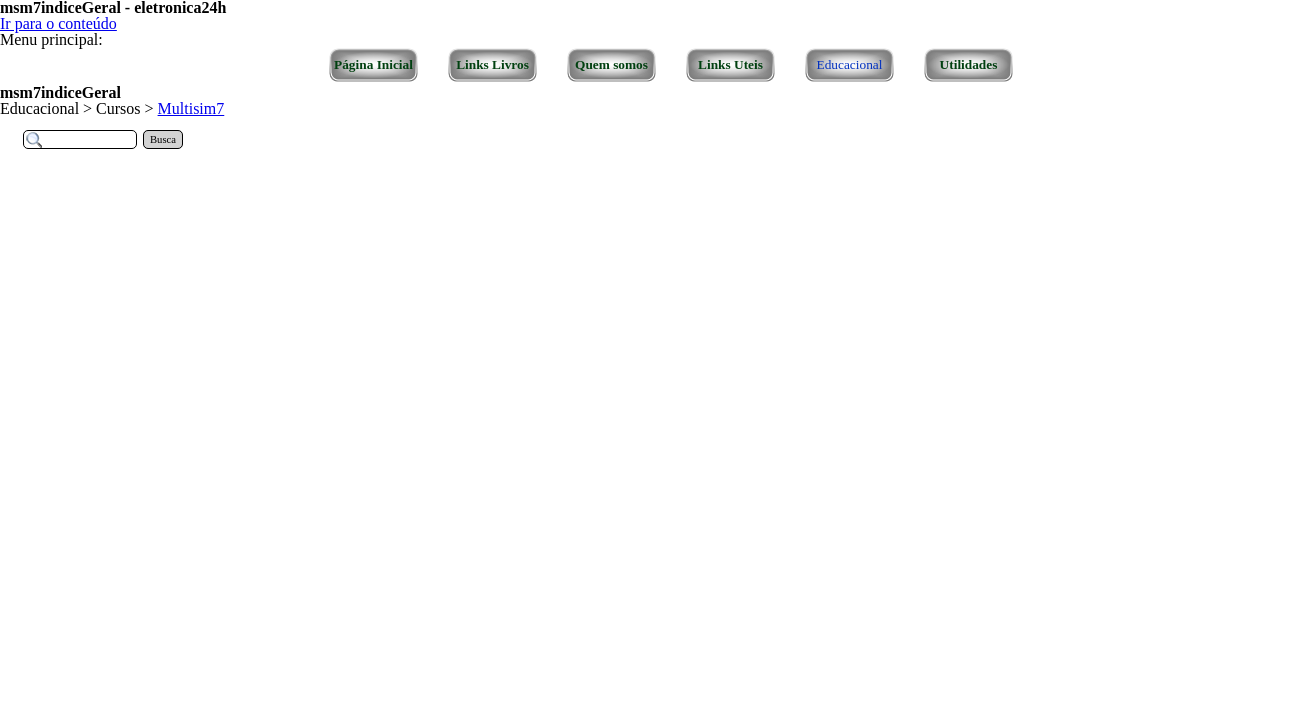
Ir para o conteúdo (58, 23)
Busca (163, 139)
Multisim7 (191, 108)
